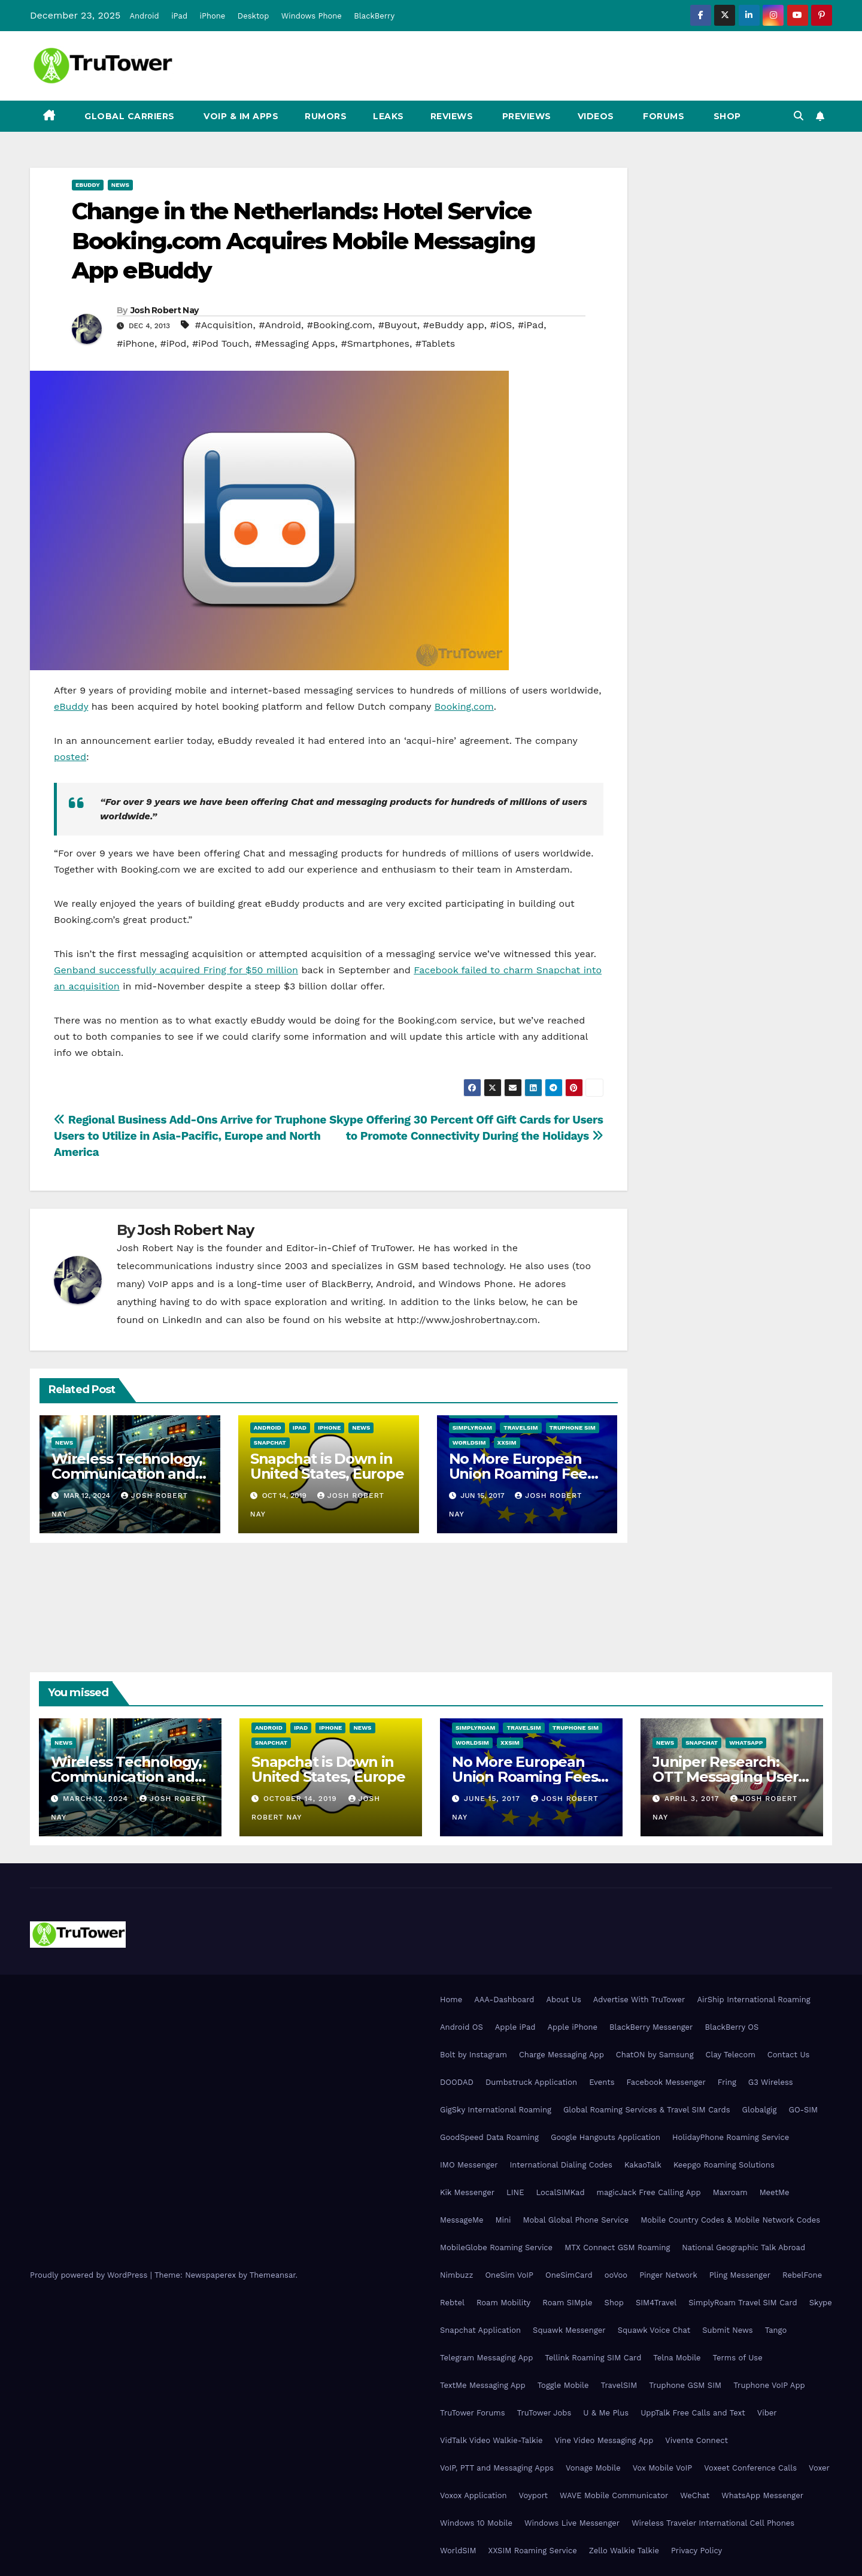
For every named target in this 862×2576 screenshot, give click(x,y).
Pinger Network (668, 2275)
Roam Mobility (503, 2302)
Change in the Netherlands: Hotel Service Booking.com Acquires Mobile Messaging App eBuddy (303, 240)
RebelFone (802, 2275)
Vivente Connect (696, 2440)
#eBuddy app (453, 325)
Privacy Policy (696, 2550)
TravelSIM (520, 1427)
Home (451, 1999)
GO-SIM (803, 2109)
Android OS (461, 2027)
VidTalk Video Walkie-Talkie (491, 2440)
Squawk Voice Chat (654, 2330)
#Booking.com (339, 325)
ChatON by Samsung (655, 2054)
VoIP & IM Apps (240, 116)
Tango (776, 2330)
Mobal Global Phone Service (576, 2219)
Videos (596, 116)
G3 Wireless (770, 2082)
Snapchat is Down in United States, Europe (327, 1466)
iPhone (213, 15)
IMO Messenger (469, 2164)
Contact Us (788, 2054)
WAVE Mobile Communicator (614, 2495)
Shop (726, 116)
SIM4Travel (656, 2302)
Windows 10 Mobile (476, 2523)
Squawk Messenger (569, 2330)
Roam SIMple (567, 2302)
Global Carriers (128, 116)
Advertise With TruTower (639, 1999)
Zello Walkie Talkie (624, 2550)
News (120, 184)
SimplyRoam (472, 1427)
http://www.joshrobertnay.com (467, 1319)
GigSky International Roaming (495, 2109)
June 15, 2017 (493, 1798)
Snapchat (270, 1442)
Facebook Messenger (666, 2082)
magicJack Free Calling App (649, 2192)
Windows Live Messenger (572, 2523)
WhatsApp (746, 1742)
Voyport (533, 2495)
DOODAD (457, 2082)
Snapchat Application (480, 2330)
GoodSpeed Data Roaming (489, 2137)
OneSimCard (569, 2275)
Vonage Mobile (593, 2467)
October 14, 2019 (301, 1798)
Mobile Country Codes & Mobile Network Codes (730, 2219)
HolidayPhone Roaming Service (730, 2137)
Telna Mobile (676, 2357)
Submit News (727, 2330)
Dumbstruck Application (531, 2082)
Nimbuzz (456, 2275)
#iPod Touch (220, 343)
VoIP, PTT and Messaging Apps (497, 2467)
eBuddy (87, 184)
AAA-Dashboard (504, 1999)
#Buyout (397, 325)
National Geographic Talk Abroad (743, 2247)
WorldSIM (469, 1442)
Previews (525, 116)
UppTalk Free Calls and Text (693, 2412)
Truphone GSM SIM (685, 2385)
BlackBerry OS (731, 2027)
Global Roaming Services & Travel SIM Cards (646, 2109)
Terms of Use (738, 2357)
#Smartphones (375, 343)
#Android (280, 325)
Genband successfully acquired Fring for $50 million (176, 970)
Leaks (388, 116)
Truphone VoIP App (769, 2385)
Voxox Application (473, 2495)
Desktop (253, 15)
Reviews (452, 116)
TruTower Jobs (544, 2412)
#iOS (501, 325)
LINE (515, 2192)
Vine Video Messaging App (603, 2440)
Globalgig (759, 2109)
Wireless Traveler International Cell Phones (713, 2523)
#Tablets (435, 343)
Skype (820, 2302)
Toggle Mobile (563, 2385)
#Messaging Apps (295, 343)
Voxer (819, 2467)
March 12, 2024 (97, 1798)
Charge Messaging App (561, 2054)
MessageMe (461, 2219)
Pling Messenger (739, 2275)
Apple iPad (515, 2027)
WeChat (694, 2495)
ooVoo (616, 2275)
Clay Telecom (730, 2054)
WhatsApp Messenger (762, 2495)
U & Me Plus (606, 2412)
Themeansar (273, 2275)
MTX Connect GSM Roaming (617, 2247)
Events (601, 2082)
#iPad (531, 325)
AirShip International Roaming (753, 1999)
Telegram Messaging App (486, 2357)
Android (144, 15)
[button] (798, 116)
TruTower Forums (472, 2412)
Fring (727, 2082)
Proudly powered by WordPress (90, 2275)
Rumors (326, 116)
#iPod (173, 343)
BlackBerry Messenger (651, 2027)
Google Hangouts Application (605, 2137)
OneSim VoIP (509, 2275)
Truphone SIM (573, 1427)
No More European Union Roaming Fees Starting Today (521, 1473)
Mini (503, 2219)
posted (70, 756)
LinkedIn (182, 1319)
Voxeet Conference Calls (750, 2467)
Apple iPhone (572, 2027)
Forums (663, 116)
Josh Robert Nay (164, 310)
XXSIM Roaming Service (532, 2550)
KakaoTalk (642, 2164)
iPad (179, 15)
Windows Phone (311, 15)
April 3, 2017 (693, 1798)
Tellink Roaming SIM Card (593, 2357)
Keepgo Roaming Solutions (724, 2164)
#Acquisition (224, 325)
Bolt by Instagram (473, 2054)
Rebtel (452, 2302)
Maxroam (730, 2192)
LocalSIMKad (560, 2192)
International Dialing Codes (561, 2164)
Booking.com (464, 706)
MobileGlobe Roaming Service (496, 2247)
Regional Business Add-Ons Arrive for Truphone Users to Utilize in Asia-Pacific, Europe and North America (190, 1136)
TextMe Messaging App (483, 2385)
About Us (563, 1999)
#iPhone (135, 343)
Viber (767, 2412)
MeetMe (775, 2192)
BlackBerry (374, 15)
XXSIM (507, 1442)
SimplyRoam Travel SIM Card (742, 2302)
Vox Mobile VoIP (663, 2467)
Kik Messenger (467, 2192)
